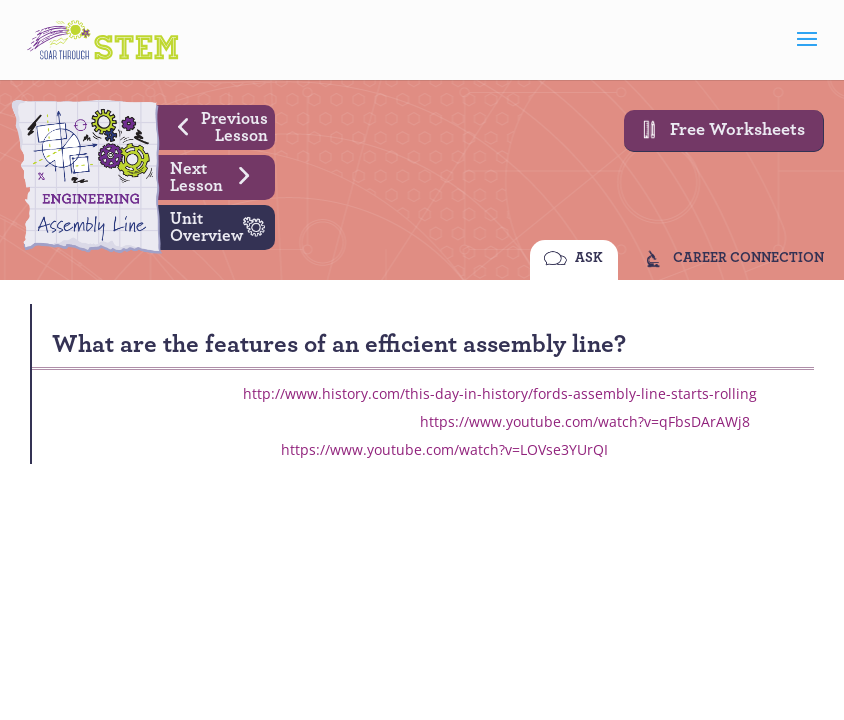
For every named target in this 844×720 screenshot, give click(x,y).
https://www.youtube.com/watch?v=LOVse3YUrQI (444, 449)
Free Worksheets (718, 129)
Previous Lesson (215, 125)
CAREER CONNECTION (748, 260)
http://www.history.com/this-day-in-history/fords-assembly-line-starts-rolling (500, 393)
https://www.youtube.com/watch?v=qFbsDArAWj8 (585, 421)
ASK (589, 260)
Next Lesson (217, 175)
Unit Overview (222, 225)
